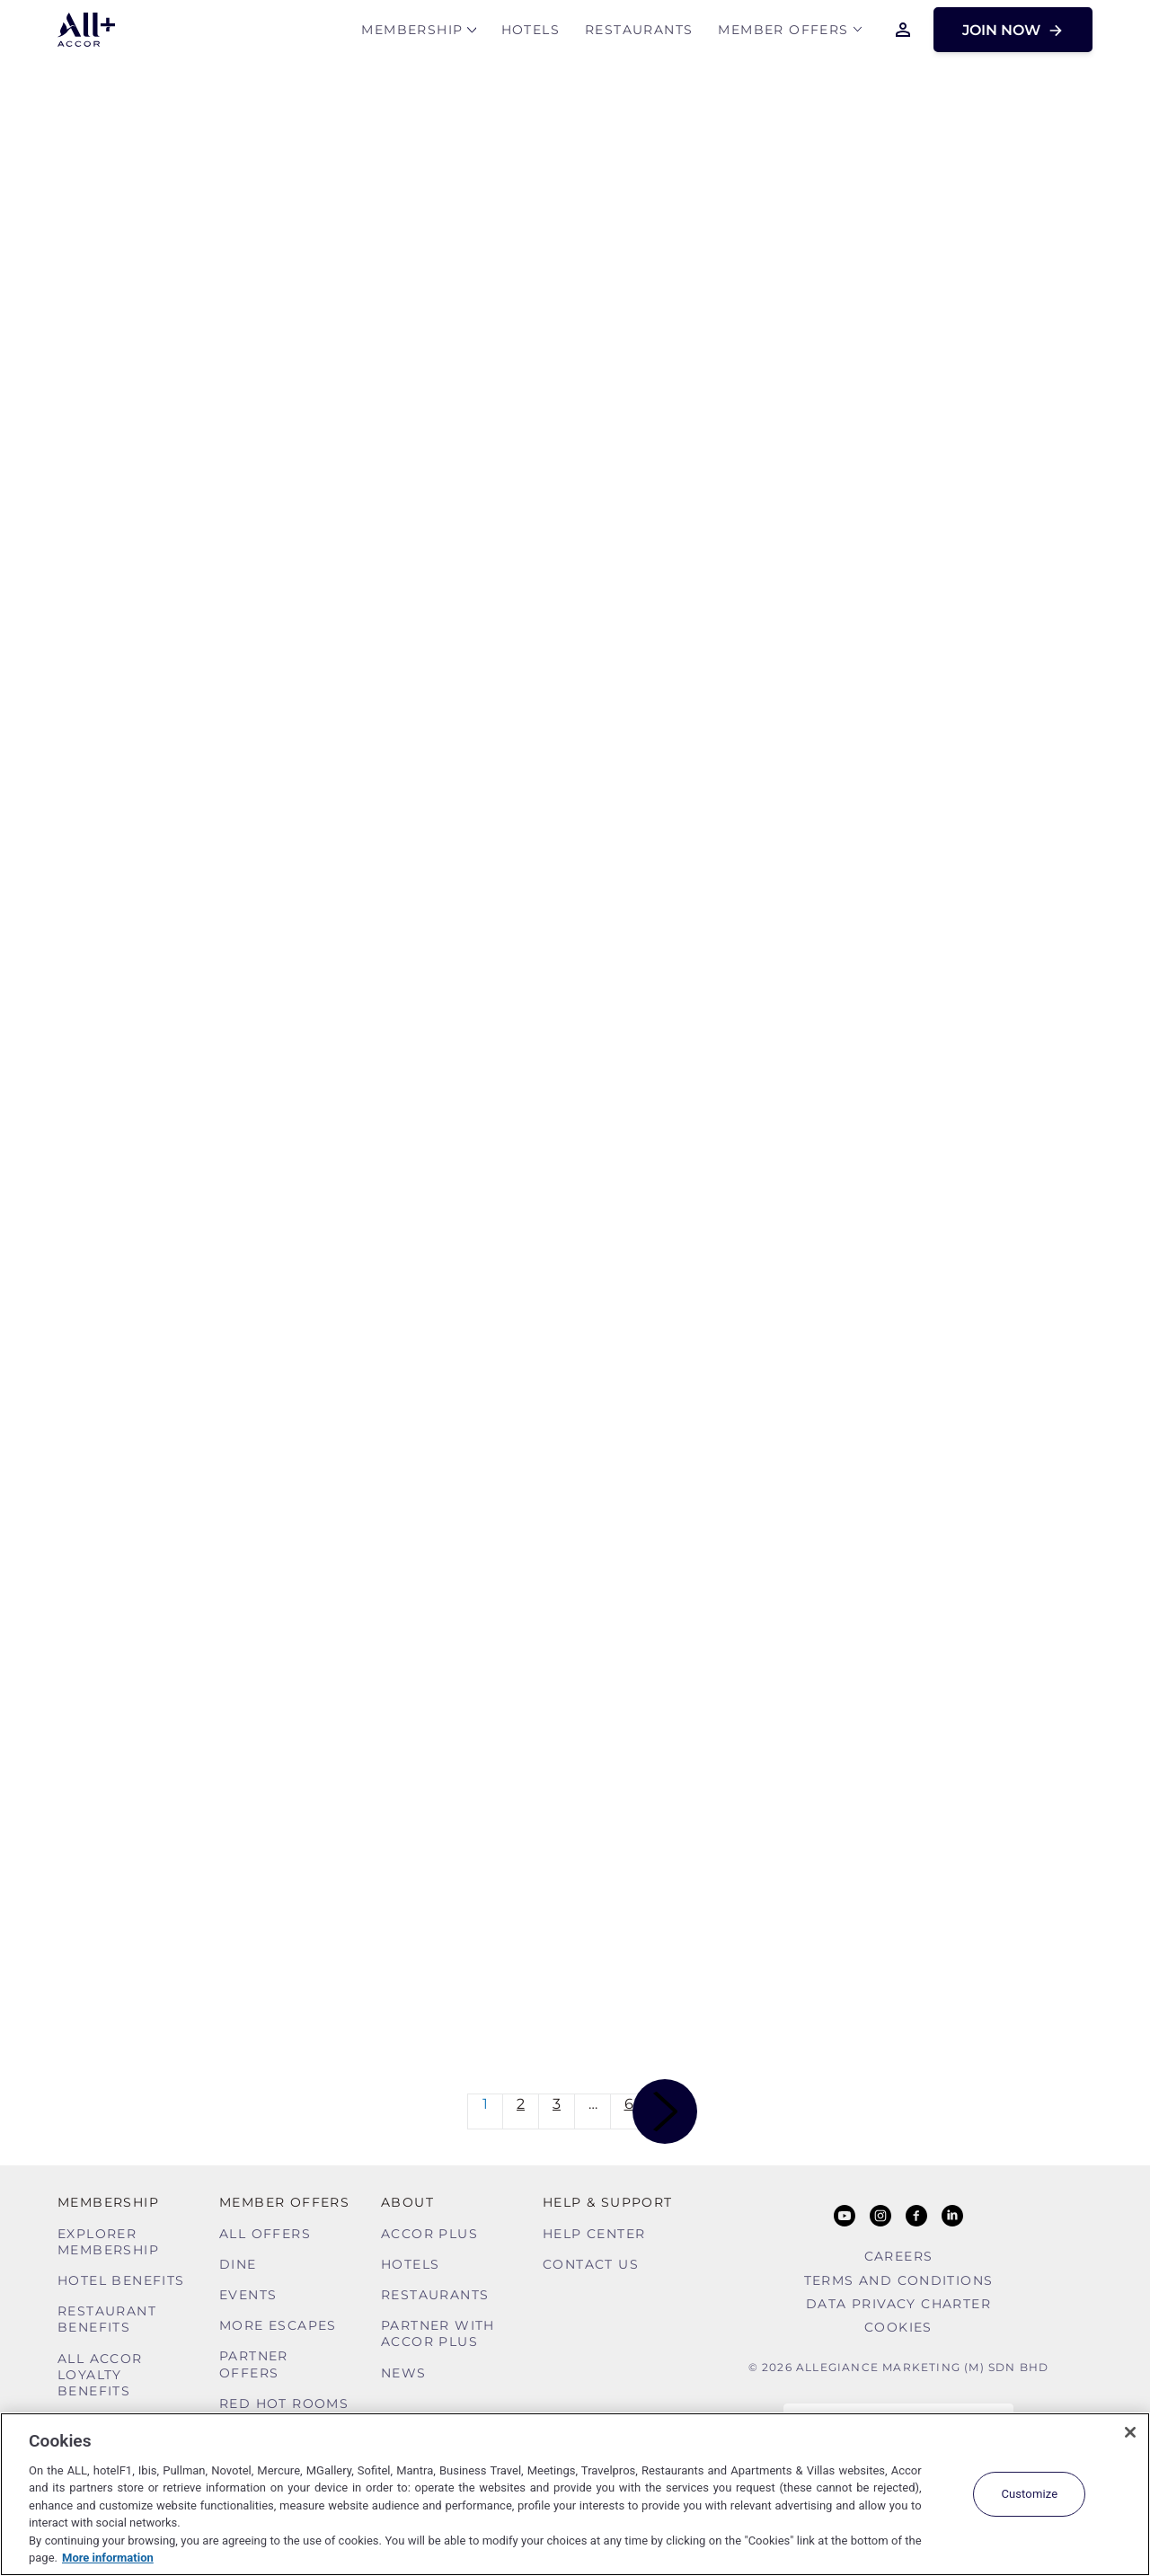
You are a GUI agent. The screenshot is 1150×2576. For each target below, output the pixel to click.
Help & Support (608, 2202)
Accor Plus (429, 2234)
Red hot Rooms (284, 2403)
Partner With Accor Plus (438, 2333)
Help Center (594, 2234)
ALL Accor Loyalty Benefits (100, 2374)
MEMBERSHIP (412, 32)
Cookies (898, 2327)
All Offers (265, 2234)
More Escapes (278, 2325)
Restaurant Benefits (107, 2319)
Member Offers (783, 32)
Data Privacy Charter (898, 2304)
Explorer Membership (108, 2242)
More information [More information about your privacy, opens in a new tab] (108, 2557)
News (404, 2373)
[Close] (1130, 2432)
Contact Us (591, 2264)
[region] (575, 2494)
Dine (238, 2264)
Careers (898, 2256)
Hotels (530, 32)
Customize (1029, 2494)
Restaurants (639, 32)
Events (248, 2295)
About (407, 2202)
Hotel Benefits (121, 2280)
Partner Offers (253, 2364)
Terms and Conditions (899, 2280)
